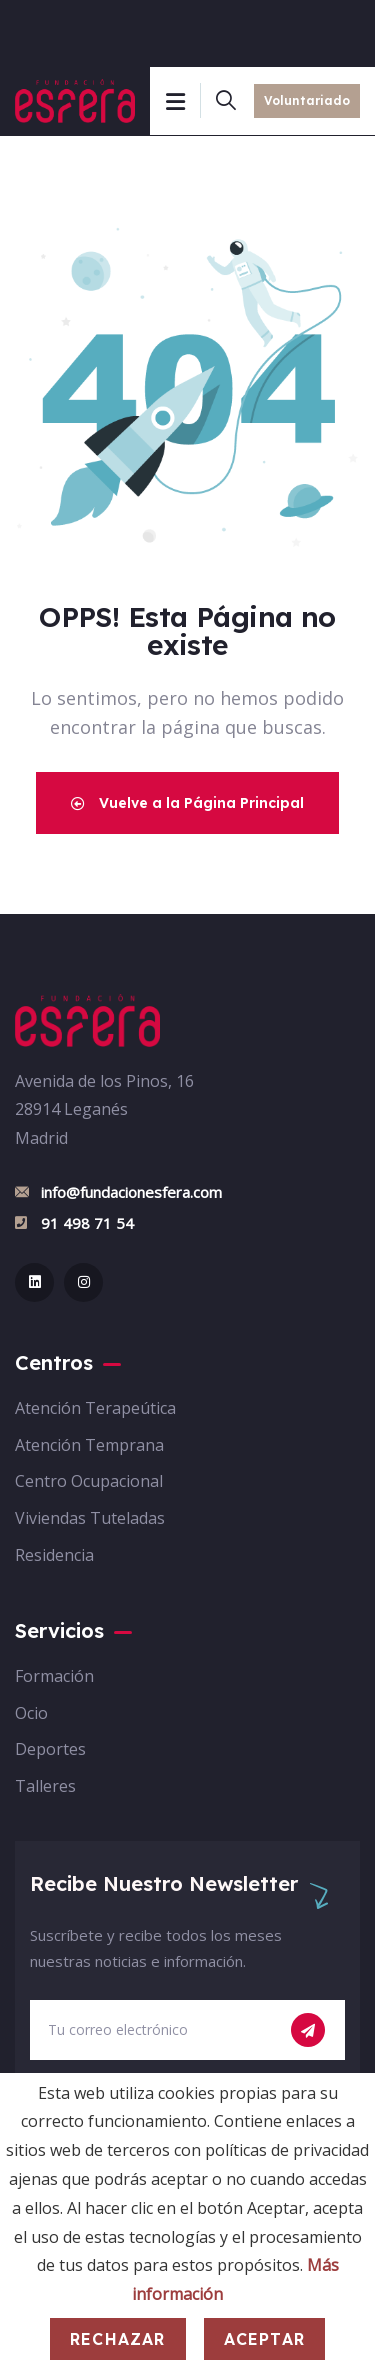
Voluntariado (307, 100)
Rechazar (118, 2339)
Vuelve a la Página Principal (187, 803)
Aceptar (264, 2339)
